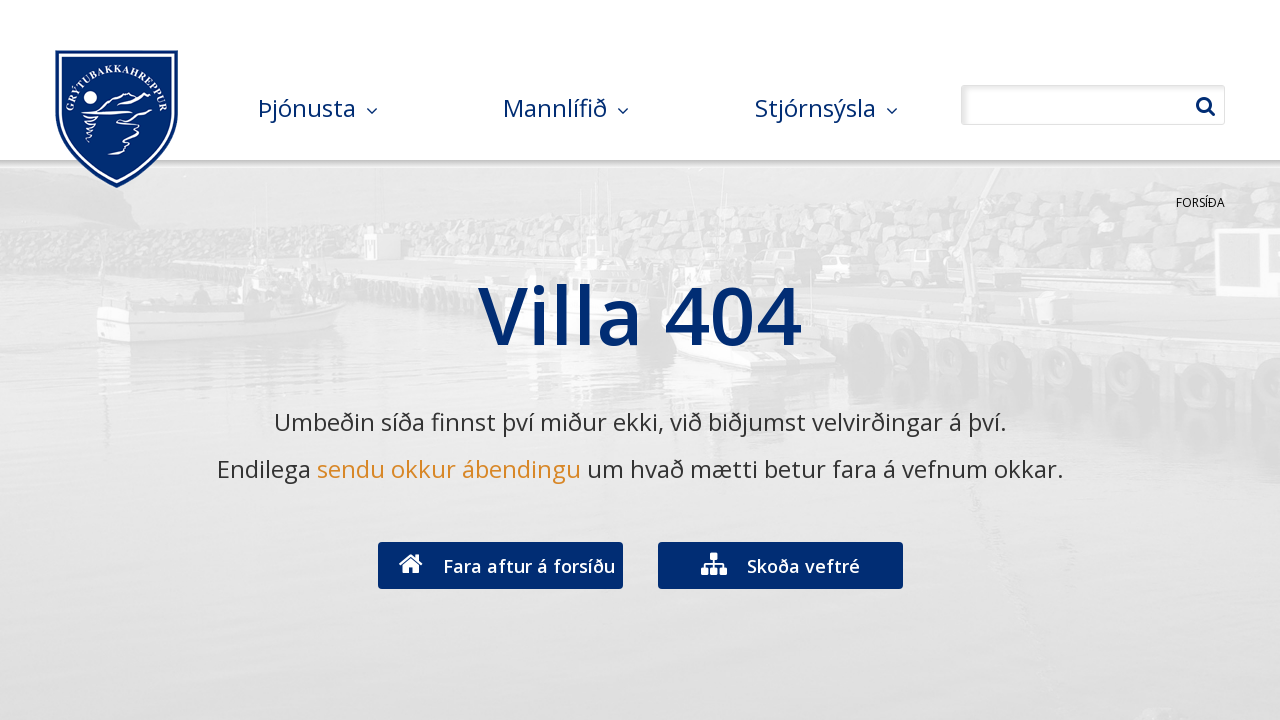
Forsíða (1200, 202)
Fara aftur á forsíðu (529, 566)
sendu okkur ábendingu (449, 468)
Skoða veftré (803, 566)
